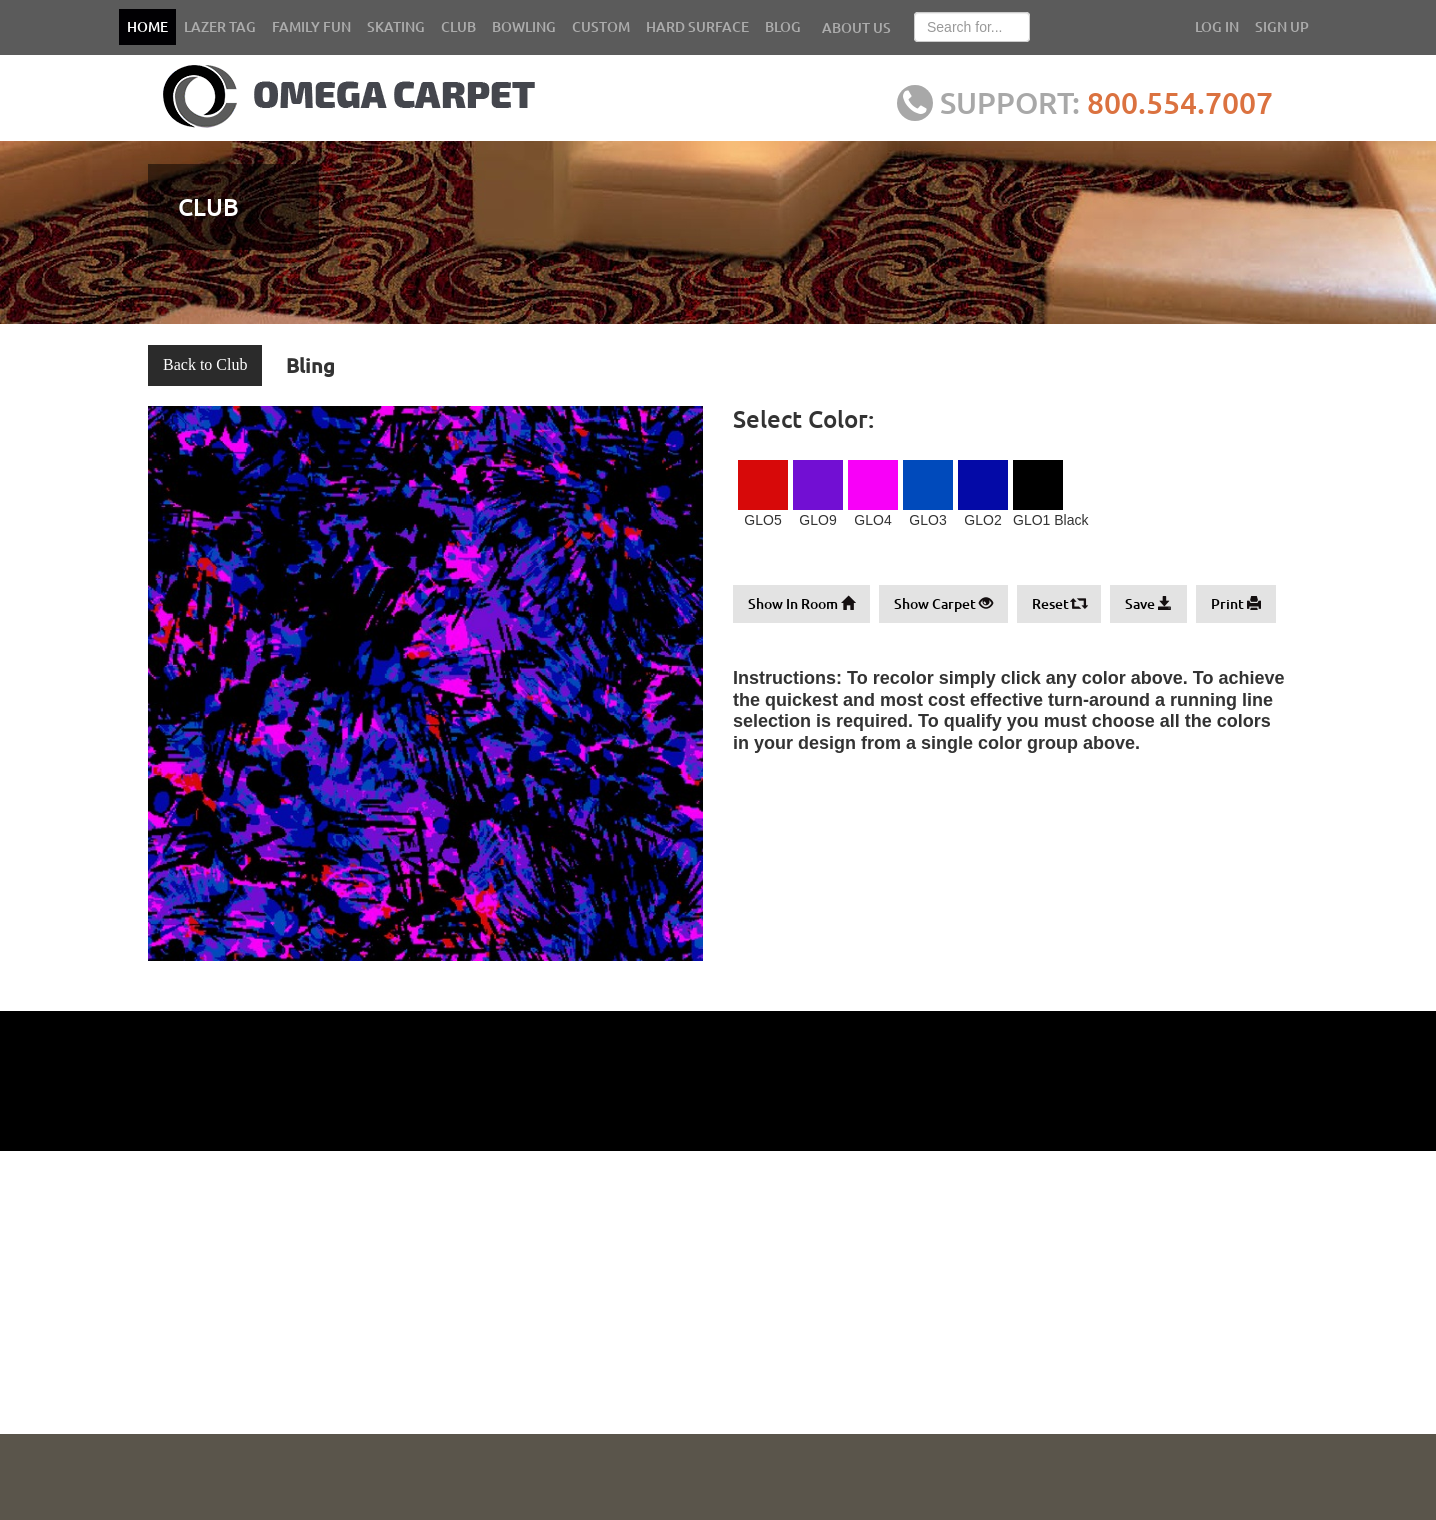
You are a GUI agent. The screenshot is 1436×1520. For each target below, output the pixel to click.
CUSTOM (601, 26)
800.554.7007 (1180, 102)
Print (1236, 603)
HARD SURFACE (697, 26)
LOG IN (1217, 26)
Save (1148, 603)
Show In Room (801, 603)
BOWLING (524, 26)
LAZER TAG (220, 26)
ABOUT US (856, 27)
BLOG (783, 26)
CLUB (458, 26)
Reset (1059, 603)
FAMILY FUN (311, 26)
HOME (147, 26)
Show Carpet (943, 603)
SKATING (396, 26)
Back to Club (205, 364)
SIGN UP (1282, 26)
